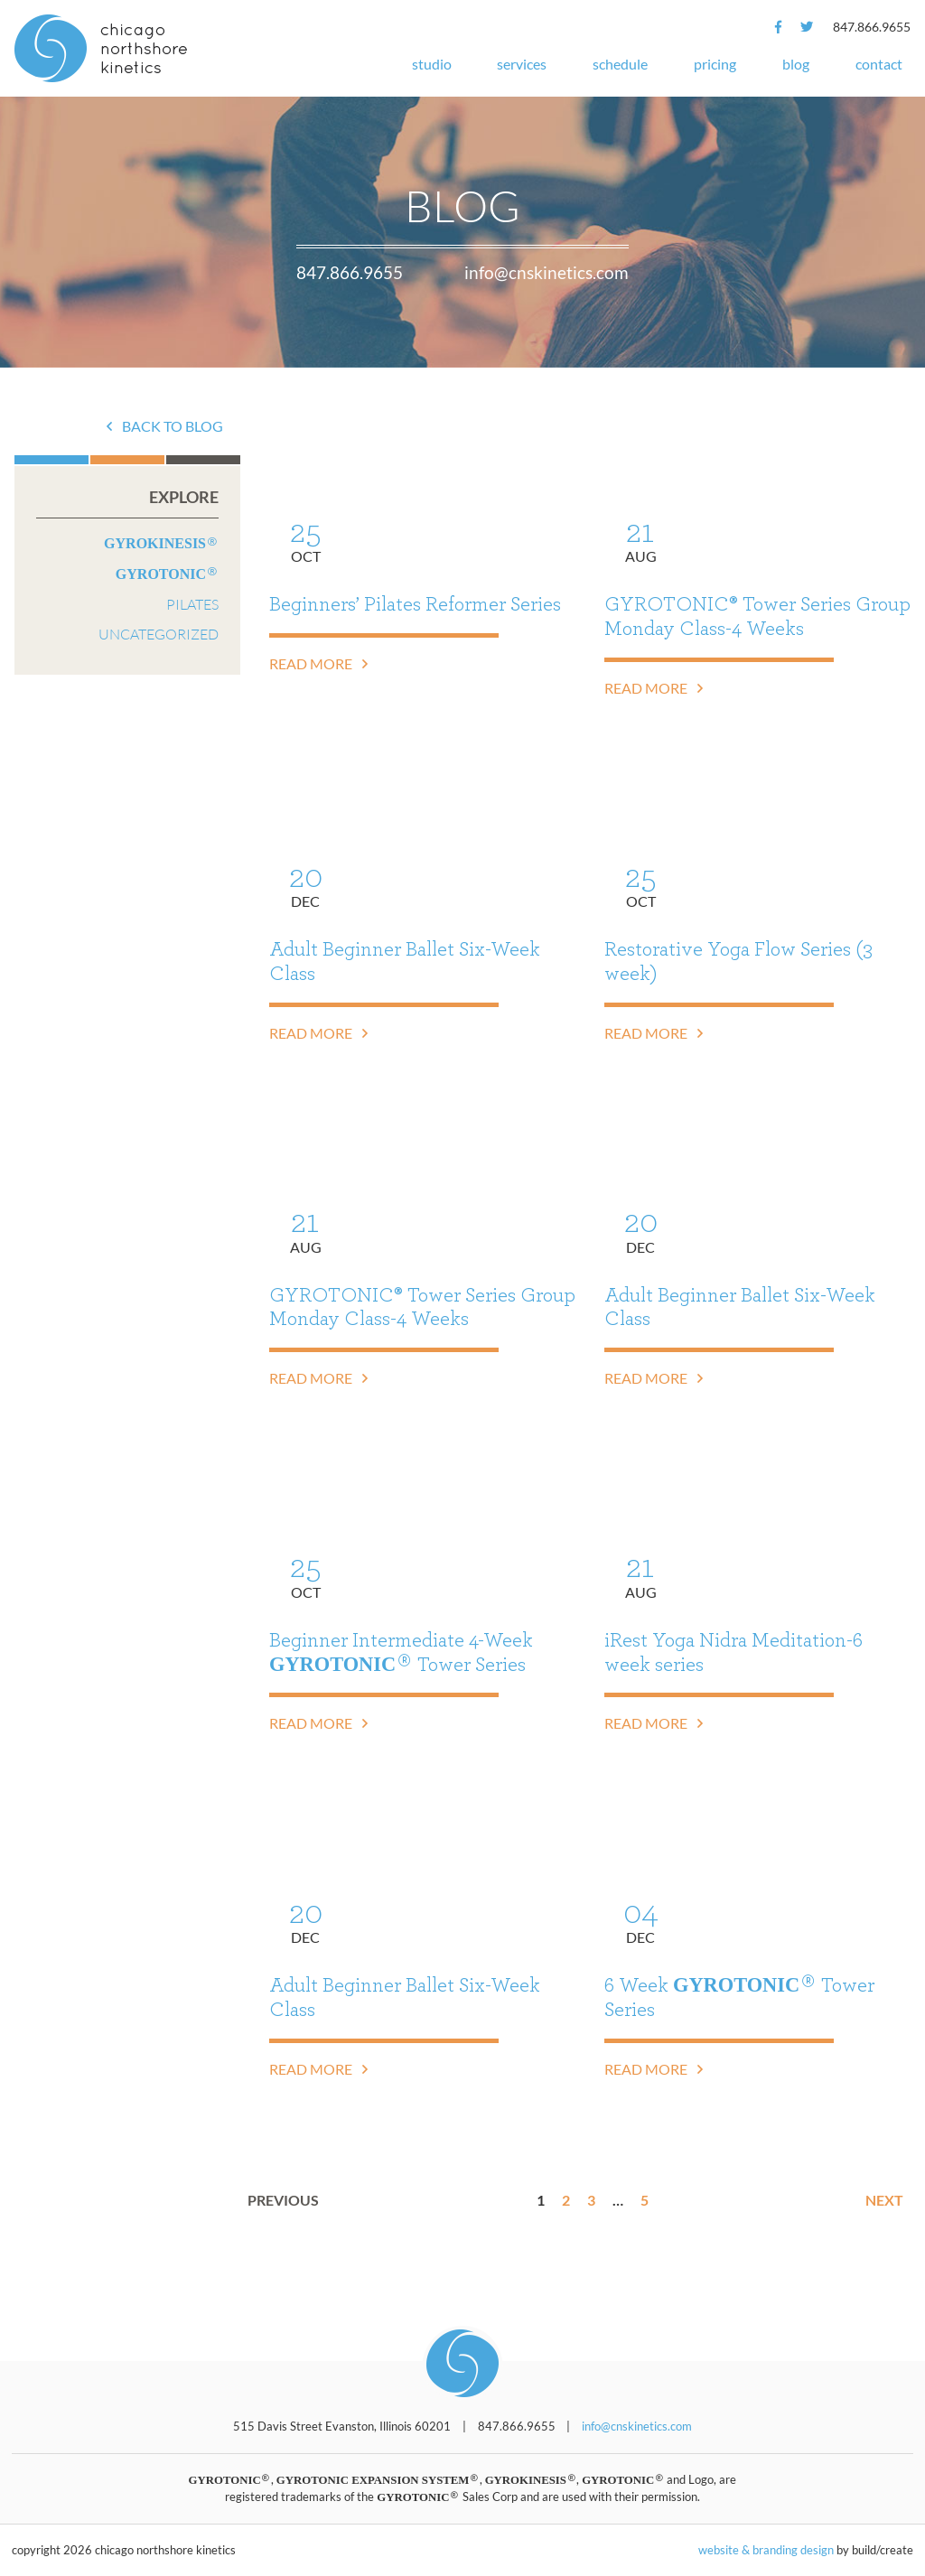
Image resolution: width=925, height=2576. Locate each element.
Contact (878, 63)
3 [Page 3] (591, 2199)
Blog (795, 63)
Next (884, 2199)
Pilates (192, 603)
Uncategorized (158, 633)
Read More (318, 663)
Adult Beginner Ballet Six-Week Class (404, 961)
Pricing (715, 63)
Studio (432, 63)
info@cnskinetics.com (546, 272)
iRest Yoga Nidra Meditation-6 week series (733, 1652)
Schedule (620, 63)
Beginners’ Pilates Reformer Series (415, 604)
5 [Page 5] (644, 2199)
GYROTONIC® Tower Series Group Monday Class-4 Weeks (757, 616)
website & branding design (766, 2550)
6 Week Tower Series (739, 1997)
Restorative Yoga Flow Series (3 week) (738, 961)
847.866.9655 (872, 26)
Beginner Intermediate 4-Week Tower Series (401, 1652)
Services (522, 63)
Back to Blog (165, 425)
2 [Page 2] (566, 2199)
